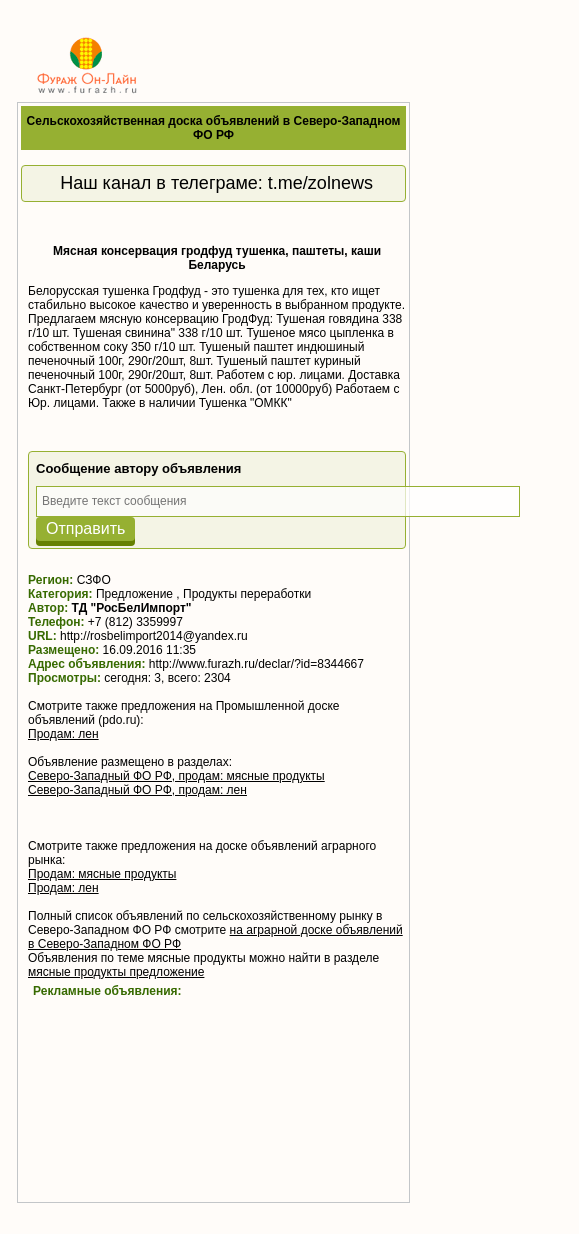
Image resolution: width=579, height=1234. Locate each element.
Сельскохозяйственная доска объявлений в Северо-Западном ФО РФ (214, 128)
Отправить (85, 528)
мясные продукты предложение (116, 972)
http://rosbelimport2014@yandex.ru (154, 636)
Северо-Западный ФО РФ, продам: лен (137, 790)
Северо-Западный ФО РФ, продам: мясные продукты (176, 776)
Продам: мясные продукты (102, 874)
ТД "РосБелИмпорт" (132, 608)
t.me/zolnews (320, 183)
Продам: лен (63, 734)
